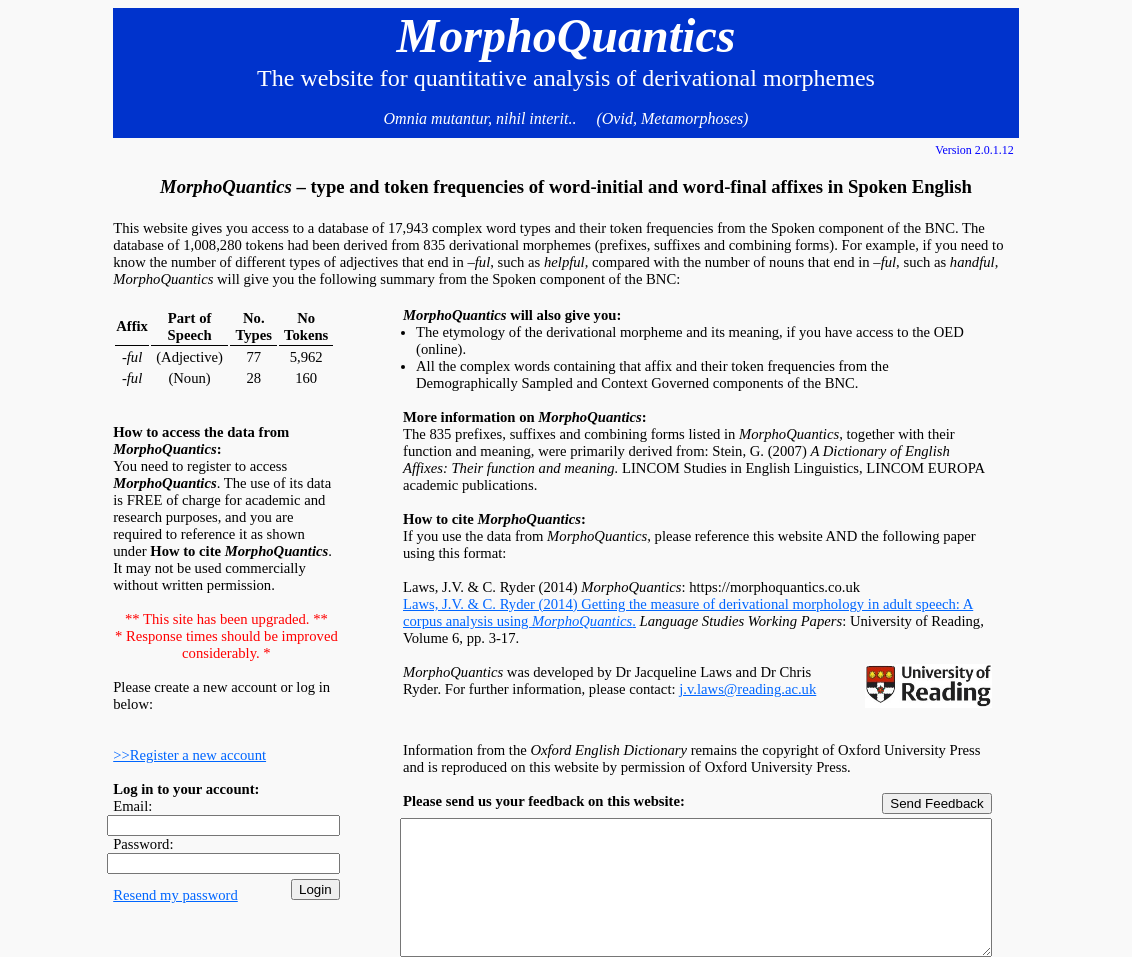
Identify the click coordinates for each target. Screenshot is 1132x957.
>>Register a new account (189, 755)
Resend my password (175, 895)
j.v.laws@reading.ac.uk (747, 689)
